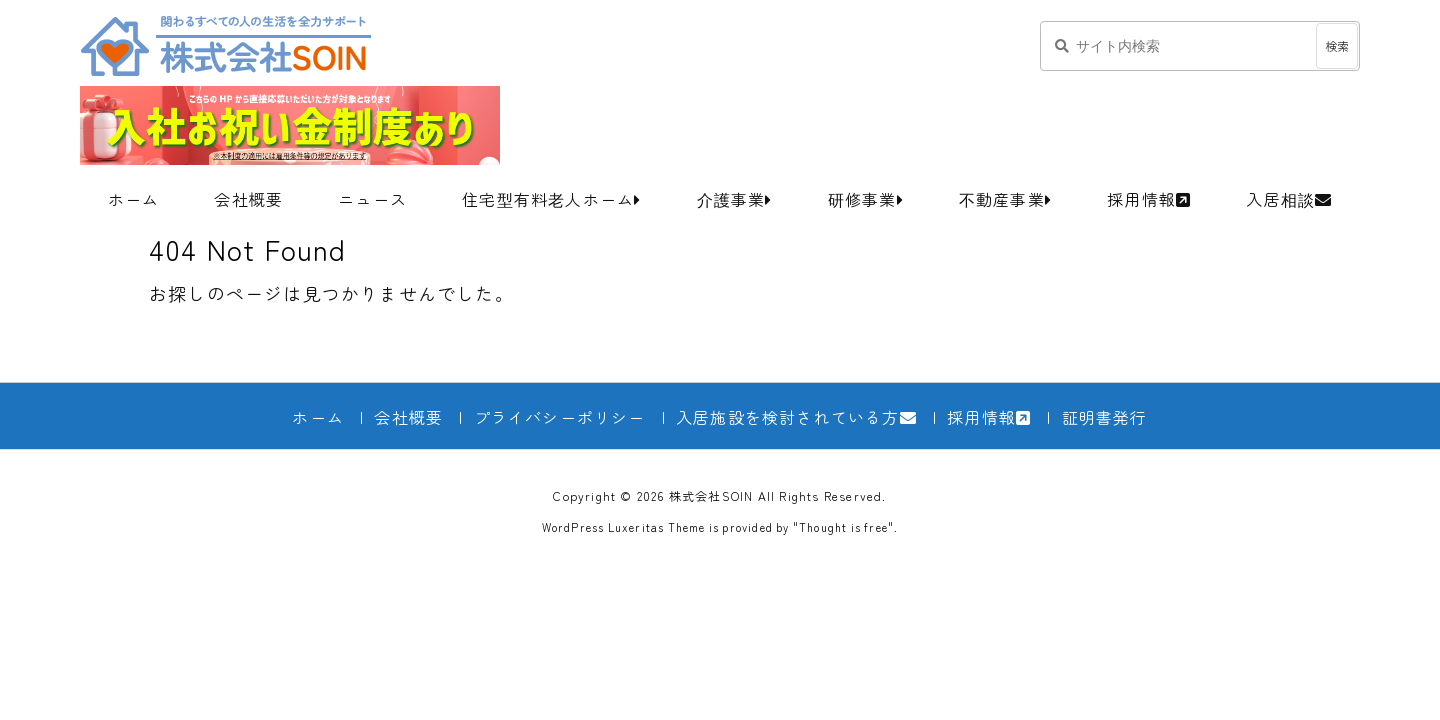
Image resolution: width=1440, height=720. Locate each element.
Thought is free (843, 527)
